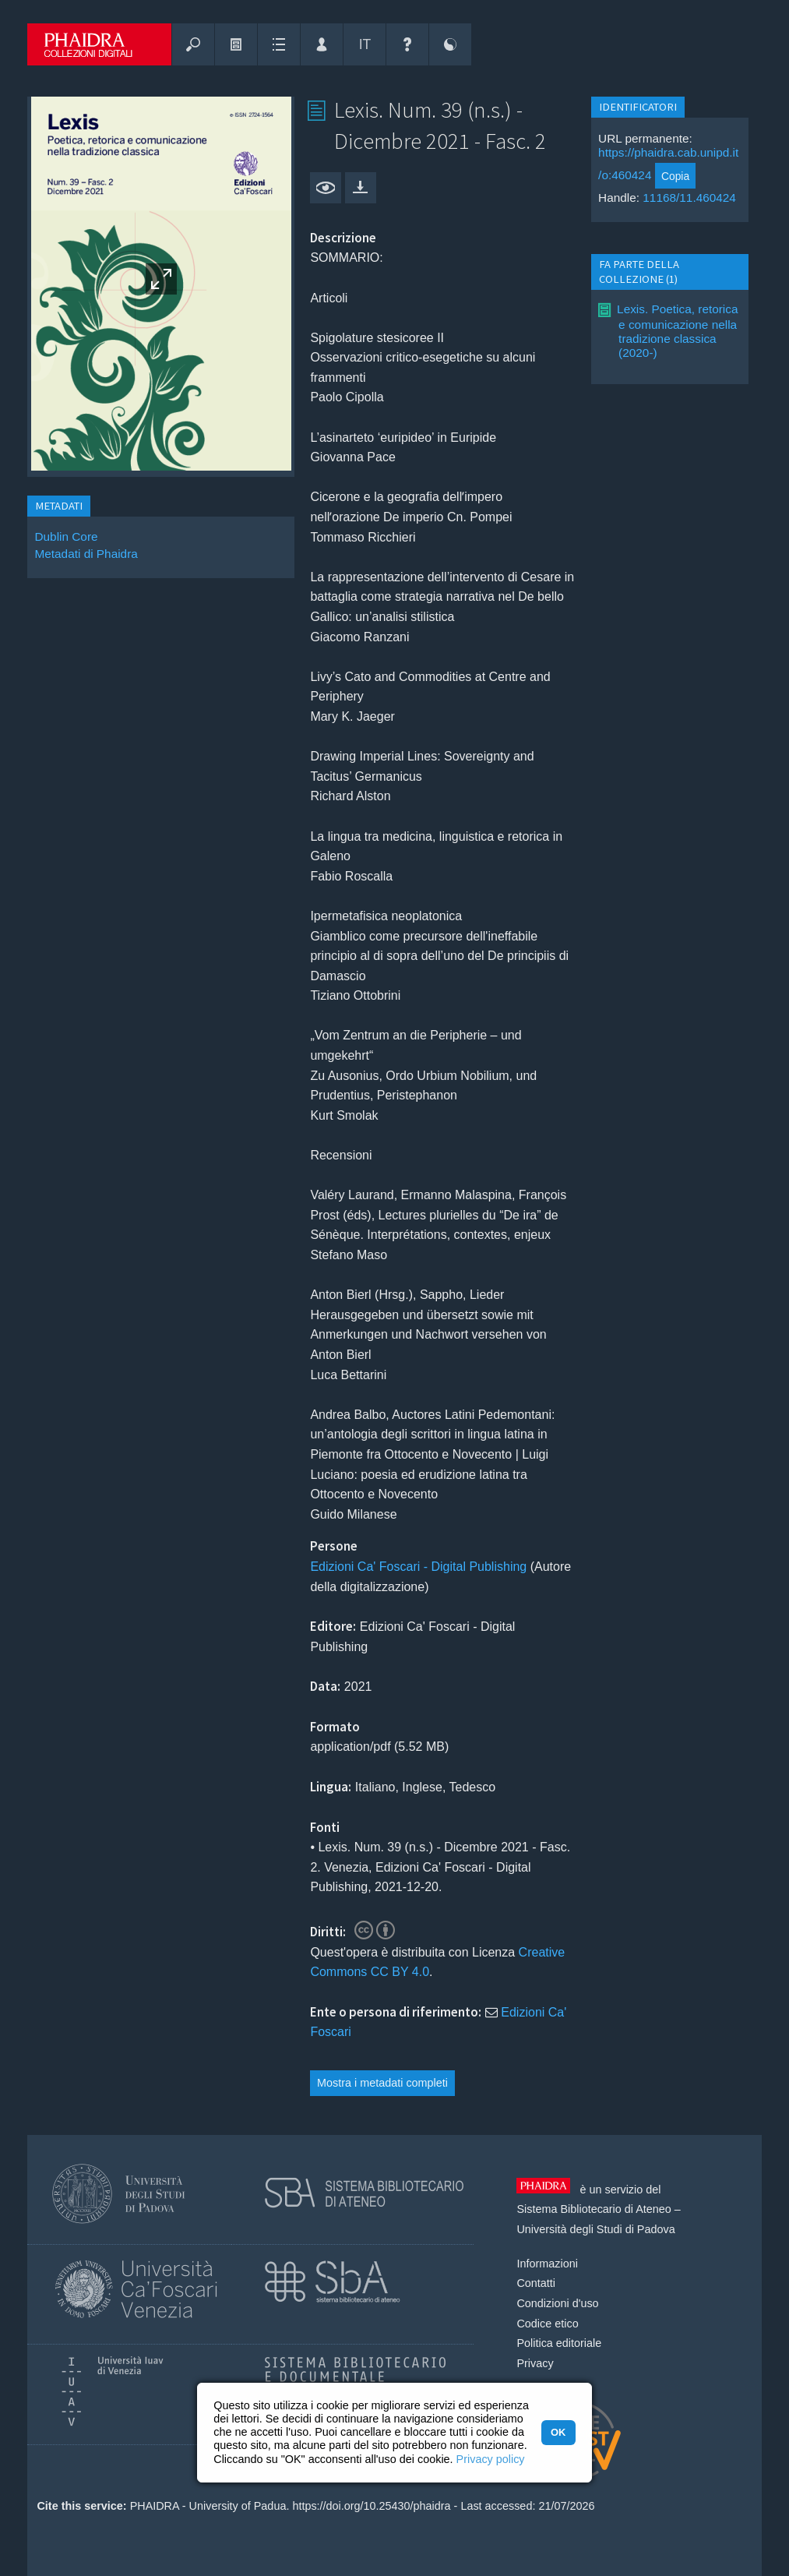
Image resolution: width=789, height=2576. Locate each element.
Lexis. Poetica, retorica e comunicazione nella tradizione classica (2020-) (677, 330)
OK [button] (558, 2432)
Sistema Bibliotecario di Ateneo (593, 2209)
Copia (675, 176)
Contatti (535, 2283)
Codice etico (547, 2323)
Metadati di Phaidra (85, 553)
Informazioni (546, 2263)
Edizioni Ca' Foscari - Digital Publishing (418, 1566)
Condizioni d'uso (557, 2303)
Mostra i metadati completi (382, 2083)
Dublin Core (65, 536)
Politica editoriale (558, 2343)
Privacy (534, 2363)
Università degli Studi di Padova (595, 2229)
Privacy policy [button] (490, 2459)
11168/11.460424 (689, 197)
